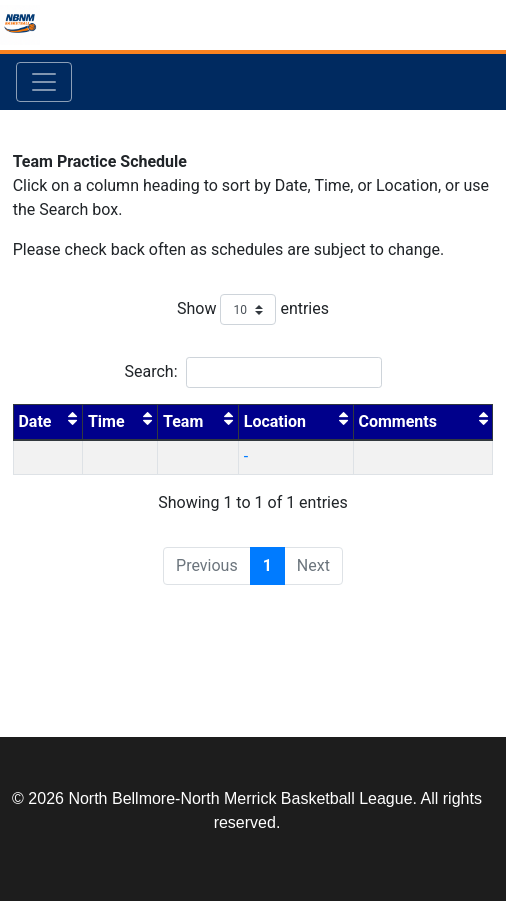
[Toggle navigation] (44, 82)
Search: (252, 372)
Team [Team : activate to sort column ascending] (198, 420)
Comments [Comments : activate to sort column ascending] (423, 420)
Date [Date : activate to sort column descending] (47, 420)
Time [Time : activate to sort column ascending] (120, 420)
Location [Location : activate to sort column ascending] (296, 420)
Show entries (253, 309)
